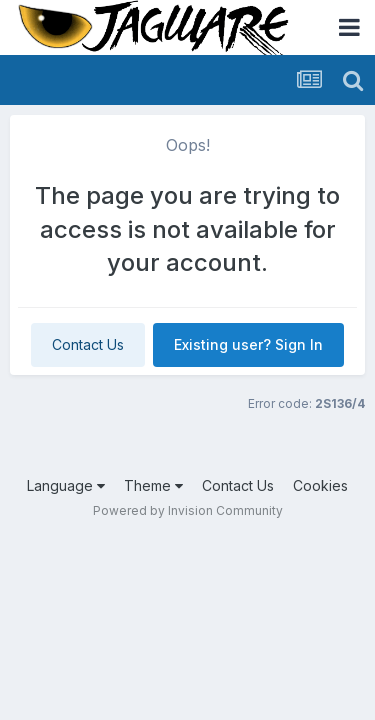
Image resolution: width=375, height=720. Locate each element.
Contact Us (88, 344)
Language (66, 485)
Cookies (320, 485)
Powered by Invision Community (188, 510)
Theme (153, 485)
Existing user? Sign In (248, 344)
